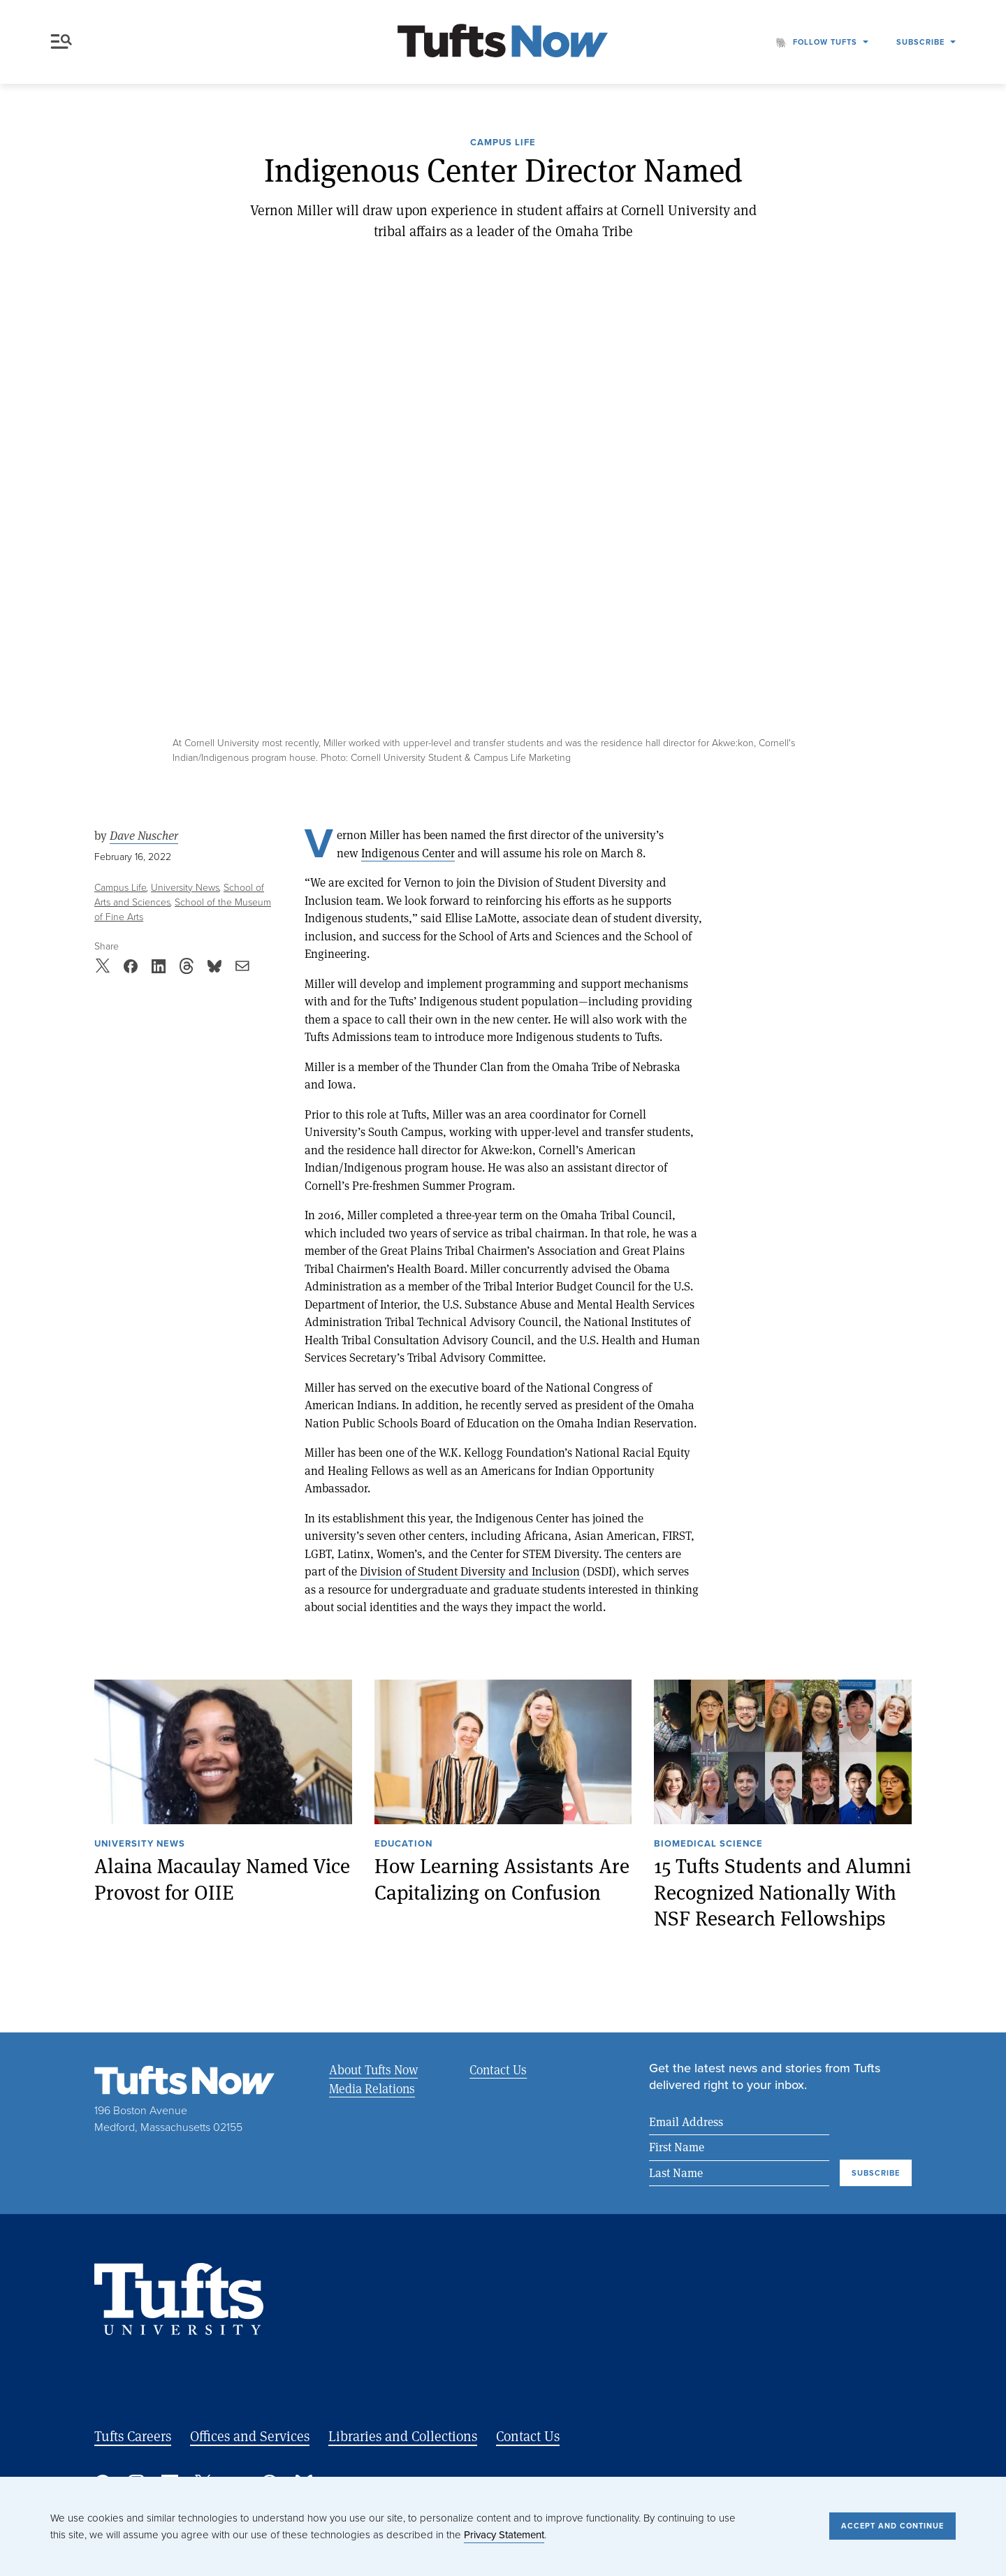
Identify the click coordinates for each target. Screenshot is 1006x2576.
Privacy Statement (504, 2534)
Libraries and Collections (402, 2435)
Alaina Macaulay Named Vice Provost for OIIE (222, 1879)
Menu (61, 42)
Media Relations (372, 2088)
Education (403, 1844)
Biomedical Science (708, 1844)
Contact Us (498, 2069)
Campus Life (503, 143)
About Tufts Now (373, 2069)
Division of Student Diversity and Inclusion (470, 1571)
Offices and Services (249, 2435)
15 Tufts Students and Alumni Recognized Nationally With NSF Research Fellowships (782, 1892)
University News (185, 887)
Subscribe (920, 42)
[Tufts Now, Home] (503, 42)
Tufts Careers (132, 2435)
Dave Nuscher (144, 835)
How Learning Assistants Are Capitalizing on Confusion (501, 1879)
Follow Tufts (825, 42)
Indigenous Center (408, 853)
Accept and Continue (892, 2525)
